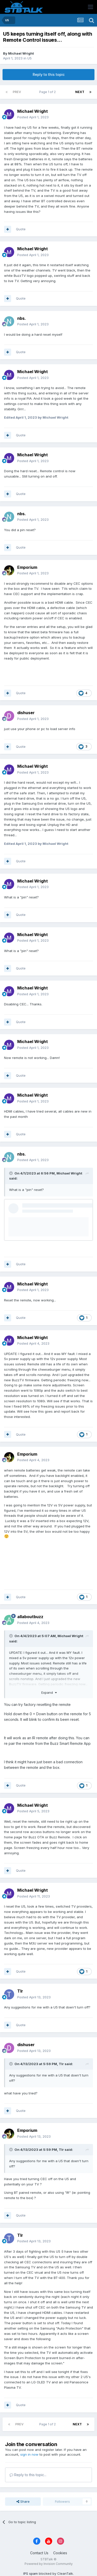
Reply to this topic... (28, 2475)
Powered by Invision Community (49, 2564)
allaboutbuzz (30, 1616)
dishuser (26, 712)
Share (23, 2501)
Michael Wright (21, 53)
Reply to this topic (49, 74)
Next (79, 92)
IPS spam (30, 2573)
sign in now (29, 2454)
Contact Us (39, 2553)
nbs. (21, 318)
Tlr (20, 1991)
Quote (21, 229)
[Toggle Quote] (11, 1173)
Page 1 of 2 (48, 92)
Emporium (27, 567)
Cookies (60, 2553)
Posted (33, 117)
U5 (29, 58)
